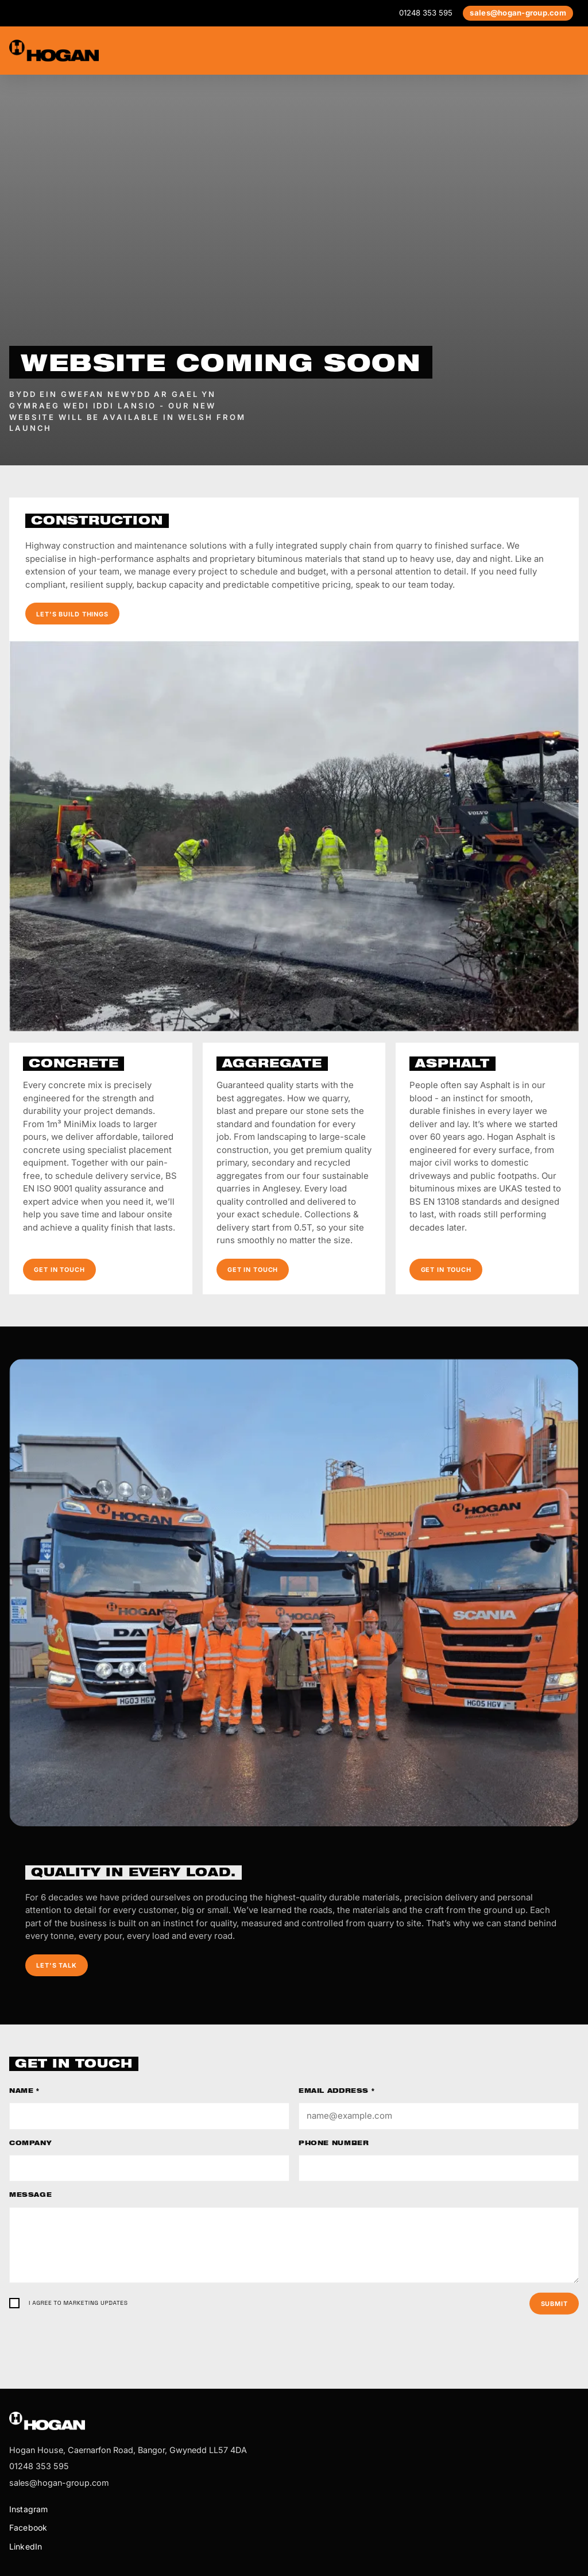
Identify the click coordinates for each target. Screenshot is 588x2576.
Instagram (28, 2509)
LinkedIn (25, 2546)
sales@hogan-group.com (518, 12)
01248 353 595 (425, 13)
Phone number (334, 2144)
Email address (336, 2092)
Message (30, 2196)
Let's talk (56, 1965)
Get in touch (59, 1270)
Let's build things (72, 614)
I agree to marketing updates (78, 2303)
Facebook (28, 2527)
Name (24, 2092)
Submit (554, 2304)
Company (30, 2144)
